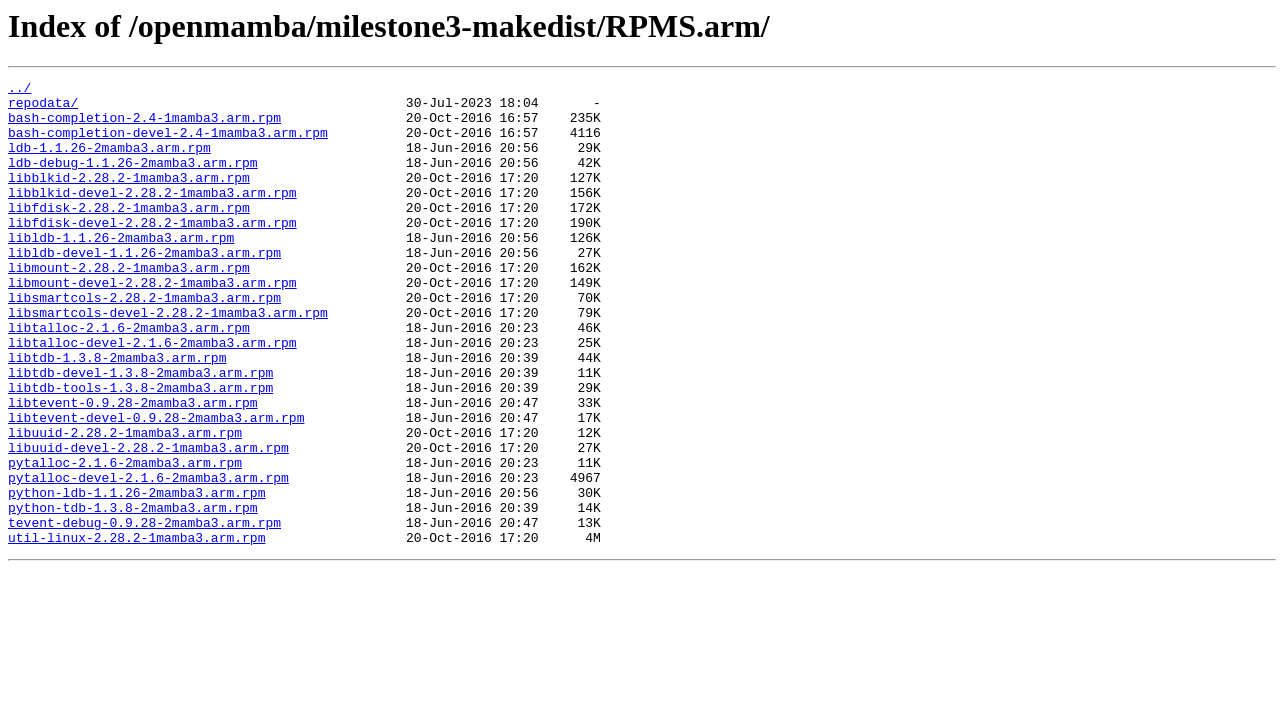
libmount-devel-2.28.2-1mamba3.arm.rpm (152, 324)
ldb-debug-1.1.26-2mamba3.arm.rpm (133, 180)
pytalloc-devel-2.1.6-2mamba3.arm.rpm (148, 558)
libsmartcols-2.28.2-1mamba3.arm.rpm (144, 342)
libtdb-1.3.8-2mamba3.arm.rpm (117, 414)
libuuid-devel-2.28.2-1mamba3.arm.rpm (148, 522)
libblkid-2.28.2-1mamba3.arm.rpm (129, 198)
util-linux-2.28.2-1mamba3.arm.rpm (136, 630)
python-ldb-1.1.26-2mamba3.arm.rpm (136, 576)
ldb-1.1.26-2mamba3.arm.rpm (109, 162)
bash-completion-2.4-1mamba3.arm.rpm (144, 126)
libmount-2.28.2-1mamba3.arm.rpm (129, 306)
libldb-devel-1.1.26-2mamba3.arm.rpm (144, 288)
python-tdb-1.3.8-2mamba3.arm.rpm (133, 594)
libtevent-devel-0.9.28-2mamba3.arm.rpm (156, 486)
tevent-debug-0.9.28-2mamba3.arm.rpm (144, 612)
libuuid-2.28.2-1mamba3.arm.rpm (125, 504)
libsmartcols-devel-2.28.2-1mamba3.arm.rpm (168, 360)
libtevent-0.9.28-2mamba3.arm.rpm (133, 468)
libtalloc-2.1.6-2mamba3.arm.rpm (129, 378)
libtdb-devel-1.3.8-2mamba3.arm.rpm (140, 432)
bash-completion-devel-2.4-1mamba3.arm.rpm (168, 144)
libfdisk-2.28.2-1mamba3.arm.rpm (129, 234)
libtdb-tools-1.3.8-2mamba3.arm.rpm (140, 450)
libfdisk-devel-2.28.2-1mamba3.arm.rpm (152, 252)
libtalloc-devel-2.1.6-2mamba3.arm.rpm (152, 396)
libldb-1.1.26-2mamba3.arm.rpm (121, 270)
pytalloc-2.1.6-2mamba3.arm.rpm (125, 540)
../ (19, 90)
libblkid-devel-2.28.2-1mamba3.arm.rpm (152, 216)
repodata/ (43, 108)
